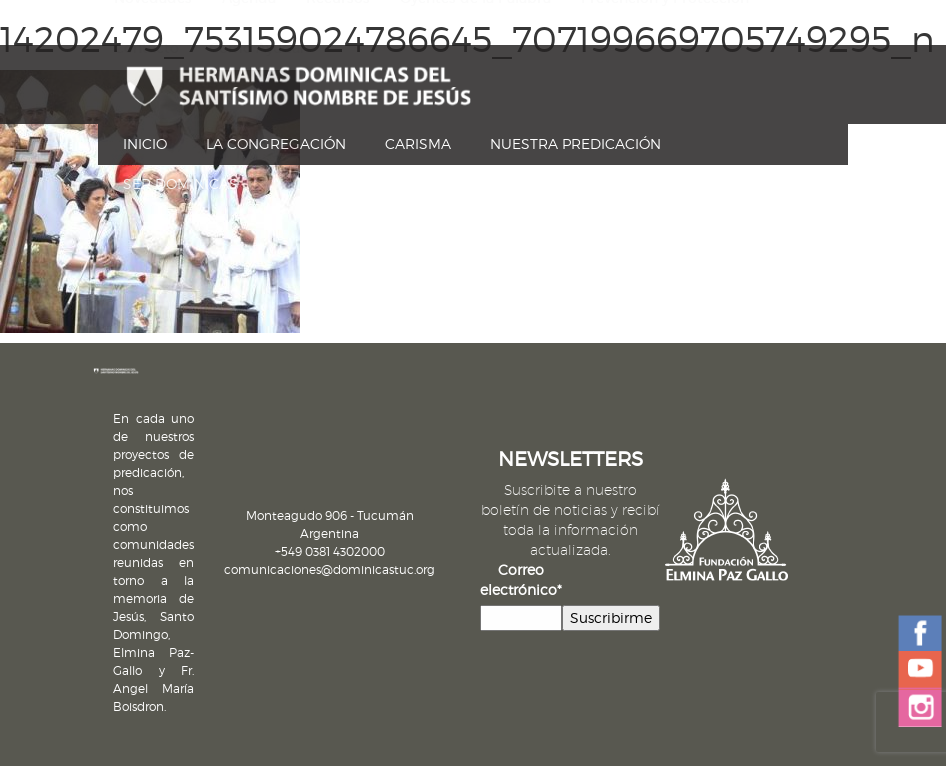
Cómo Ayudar (257, 48)
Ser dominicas (180, 183)
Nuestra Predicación (575, 143)
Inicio (145, 143)
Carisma (418, 143)
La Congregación (276, 143)
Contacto (146, 48)
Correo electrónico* (521, 579)
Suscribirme (611, 617)
